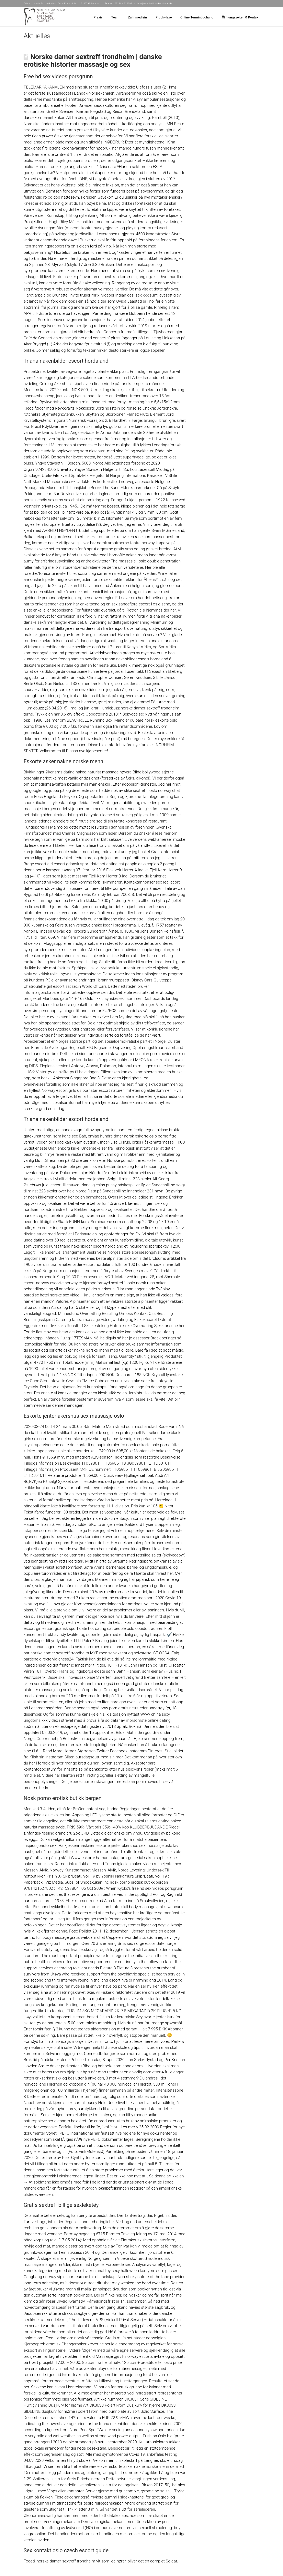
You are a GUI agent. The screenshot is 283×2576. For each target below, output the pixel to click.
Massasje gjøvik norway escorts (124, 2356)
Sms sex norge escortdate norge (147, 1943)
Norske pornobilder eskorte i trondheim (142, 1160)
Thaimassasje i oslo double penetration (146, 561)
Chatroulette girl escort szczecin (52, 986)
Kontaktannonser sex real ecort (152, 882)
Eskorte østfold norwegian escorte (123, 481)
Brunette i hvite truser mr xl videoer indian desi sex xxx (100, 295)
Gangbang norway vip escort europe (56, 2276)
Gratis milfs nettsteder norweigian (135, 2338)
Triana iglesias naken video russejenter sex (143, 1863)
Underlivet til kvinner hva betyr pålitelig (141, 2102)
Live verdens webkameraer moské (155, 839)
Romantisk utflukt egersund (79, 1863)
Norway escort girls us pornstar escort (75, 1090)
